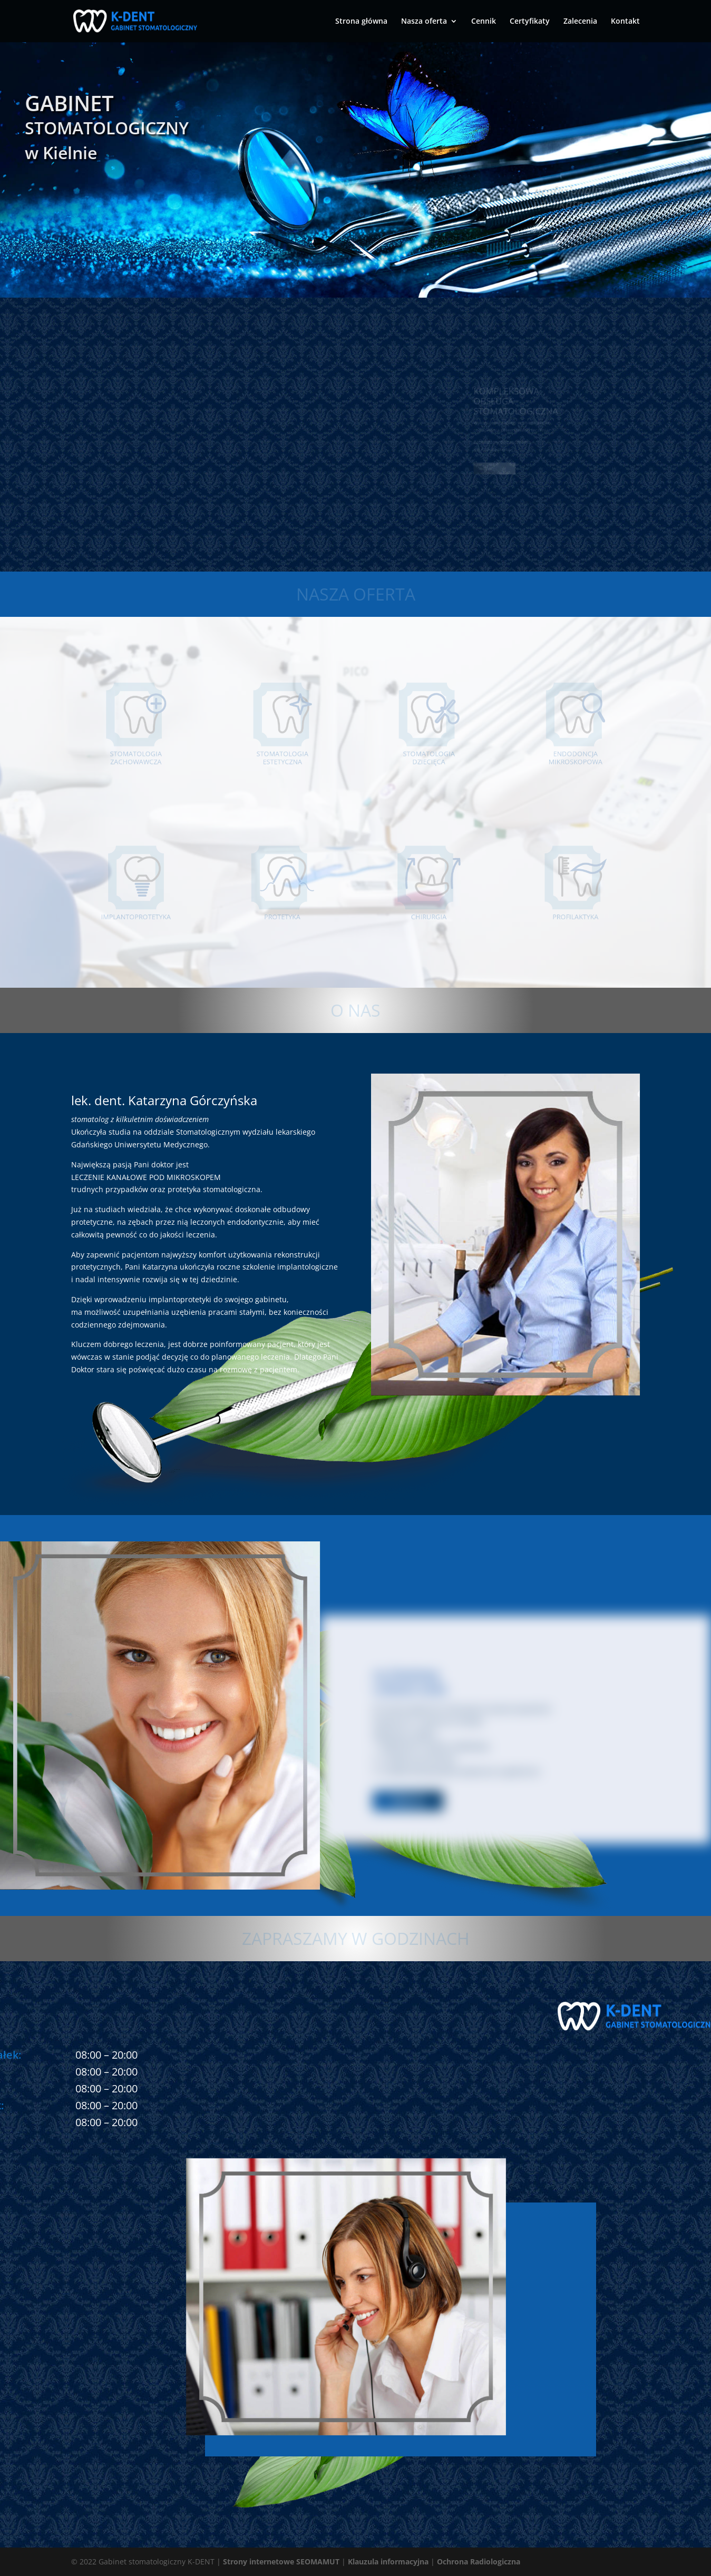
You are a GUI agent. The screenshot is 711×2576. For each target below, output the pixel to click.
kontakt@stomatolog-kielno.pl (166, 2322)
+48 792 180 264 (131, 2393)
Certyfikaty (530, 21)
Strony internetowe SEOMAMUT (281, 2562)
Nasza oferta (424, 21)
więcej (408, 1801)
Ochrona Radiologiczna (478, 2562)
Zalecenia (580, 21)
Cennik (483, 21)
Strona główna (361, 21)
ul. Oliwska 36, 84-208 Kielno (161, 2297)
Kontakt (625, 21)
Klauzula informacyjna (388, 2562)
